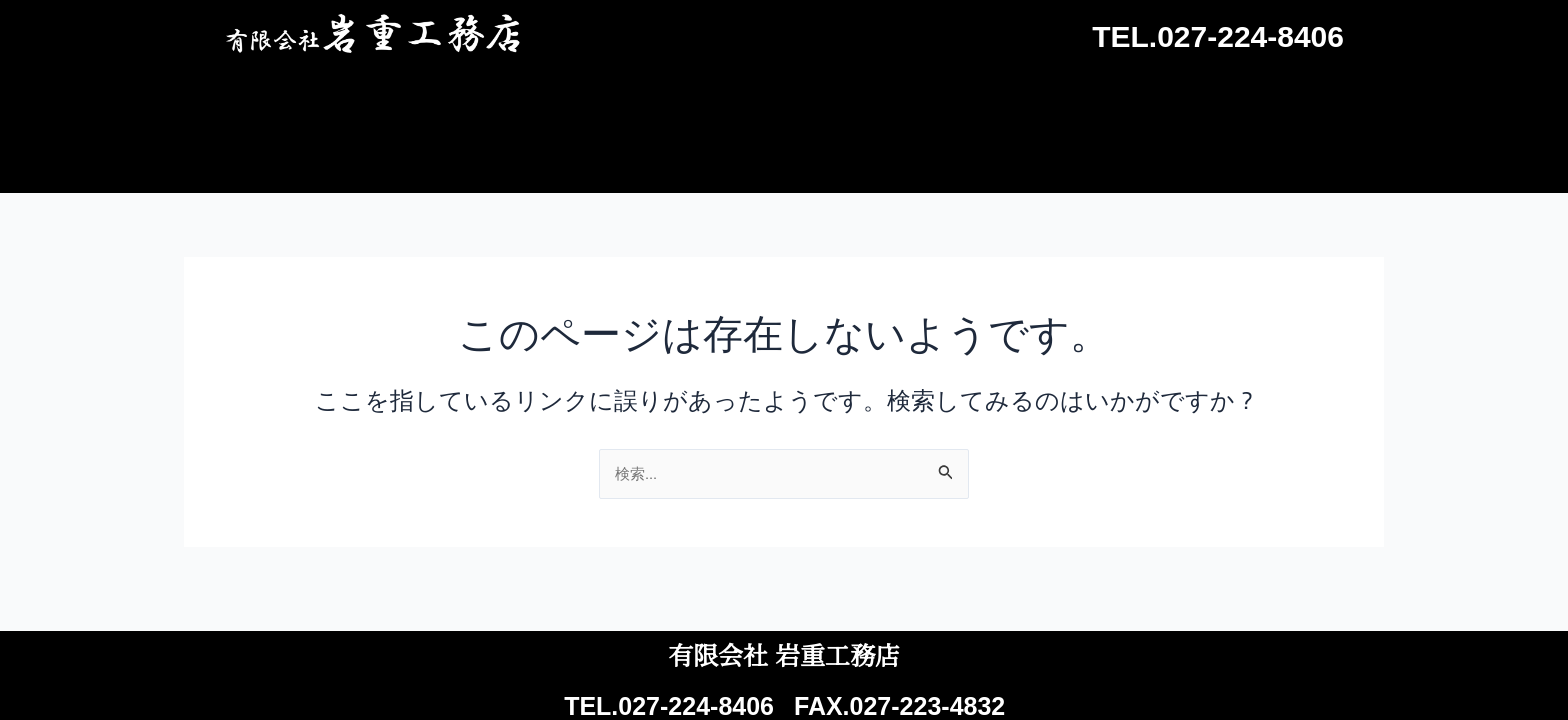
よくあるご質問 (954, 103)
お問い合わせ (1284, 103)
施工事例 (784, 103)
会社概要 (1124, 103)
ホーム (654, 103)
